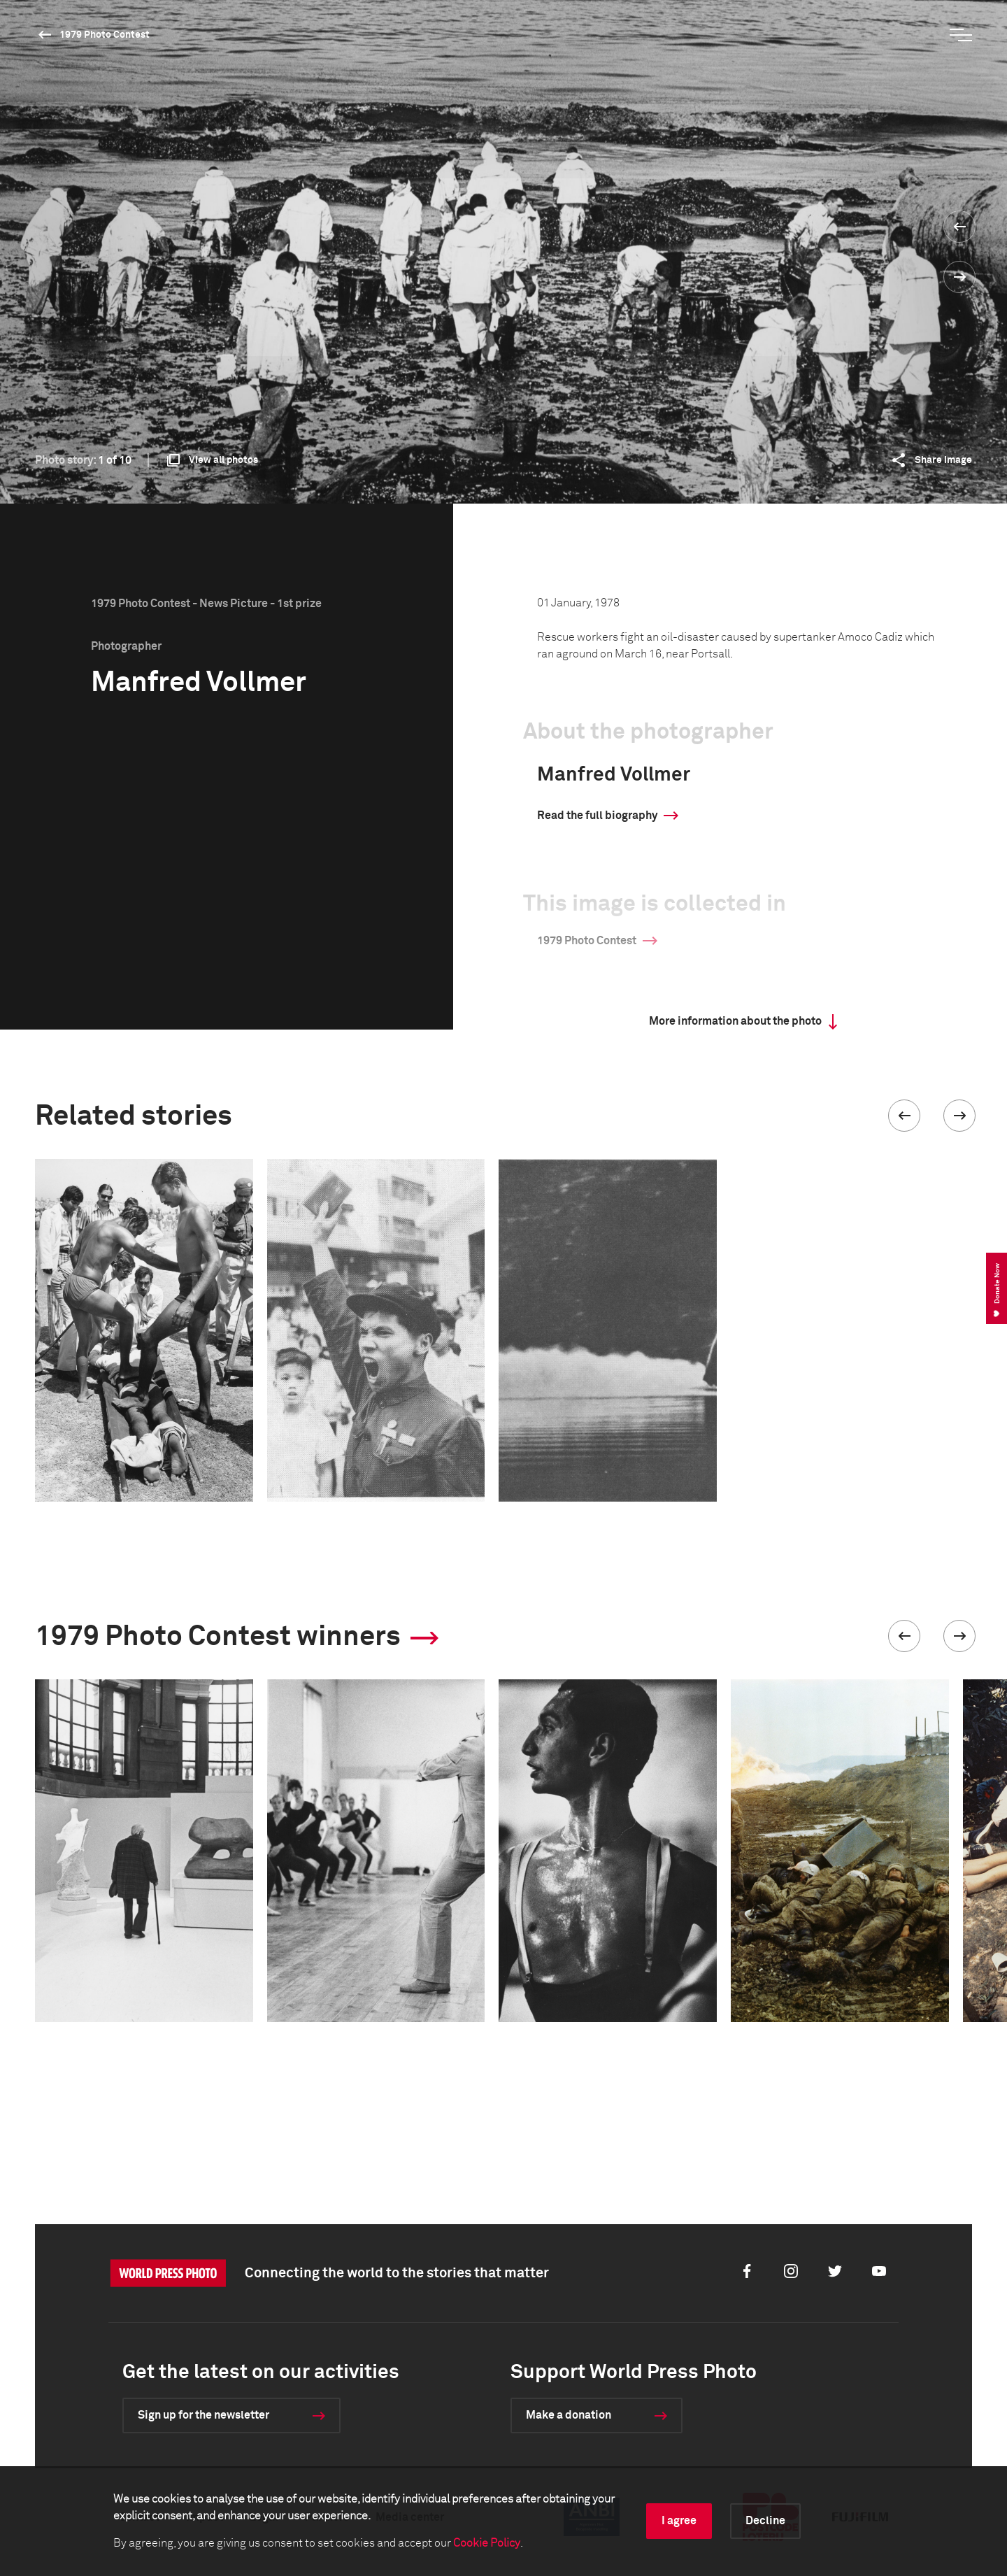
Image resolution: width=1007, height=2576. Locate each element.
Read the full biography (597, 815)
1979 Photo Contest (104, 35)
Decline (765, 2520)
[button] (904, 1116)
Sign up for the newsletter (203, 2415)
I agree (679, 2520)
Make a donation (568, 2415)
